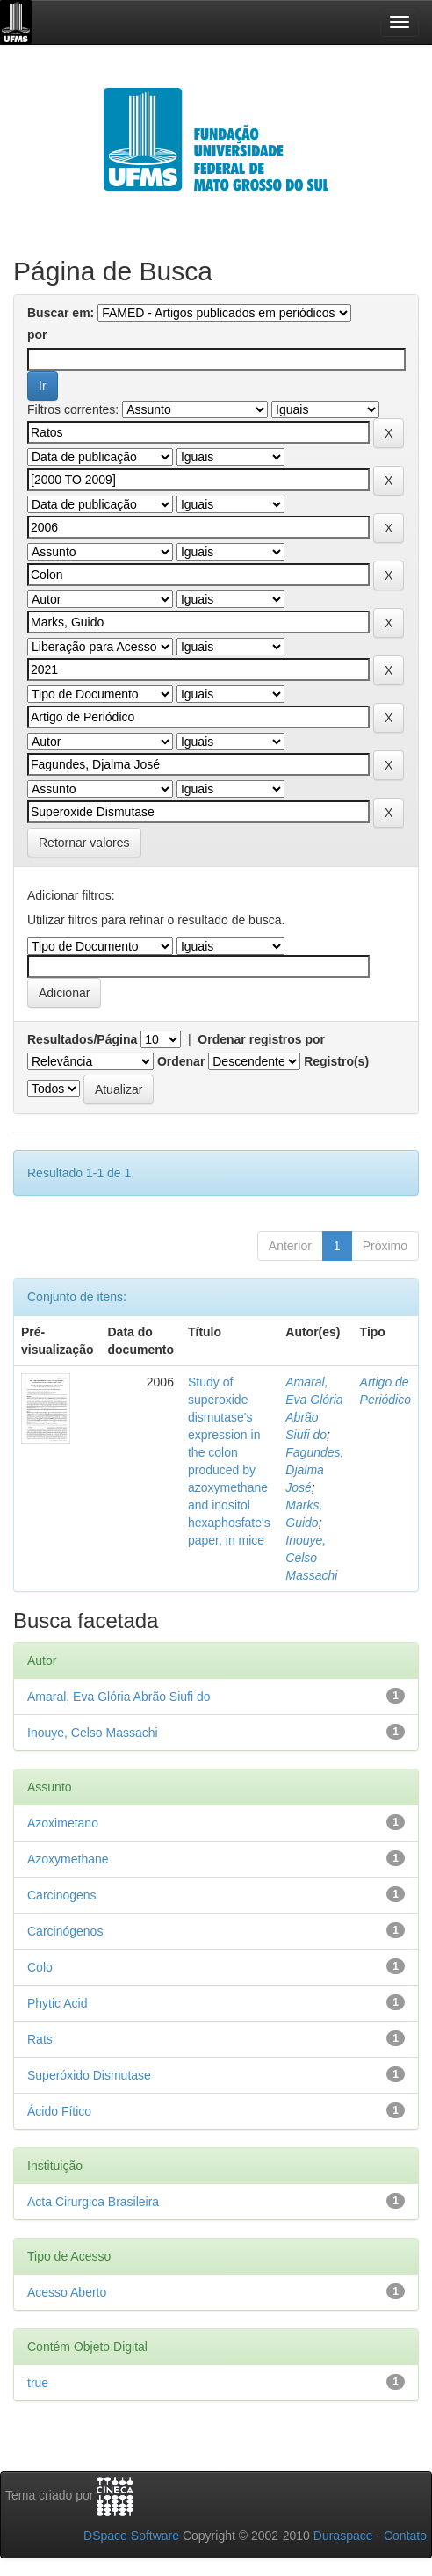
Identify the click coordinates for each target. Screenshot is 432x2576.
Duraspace (343, 2536)
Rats (40, 2039)
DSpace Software (131, 2536)
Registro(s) (336, 1061)
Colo (40, 1967)
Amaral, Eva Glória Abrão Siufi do (119, 1697)
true (37, 2383)
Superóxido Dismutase (89, 2075)
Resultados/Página (82, 1039)
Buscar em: (60, 313)
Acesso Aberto (66, 2292)
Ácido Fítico (59, 2111)
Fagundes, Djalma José (314, 1469)
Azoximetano (62, 1823)
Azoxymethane (68, 1859)
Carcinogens (62, 1895)
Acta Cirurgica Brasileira (93, 2202)
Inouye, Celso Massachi (311, 1557)
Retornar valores (84, 843)
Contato (405, 2536)
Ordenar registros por (261, 1039)
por (37, 335)
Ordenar (181, 1061)
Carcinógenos (65, 1931)
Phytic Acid (57, 2003)
